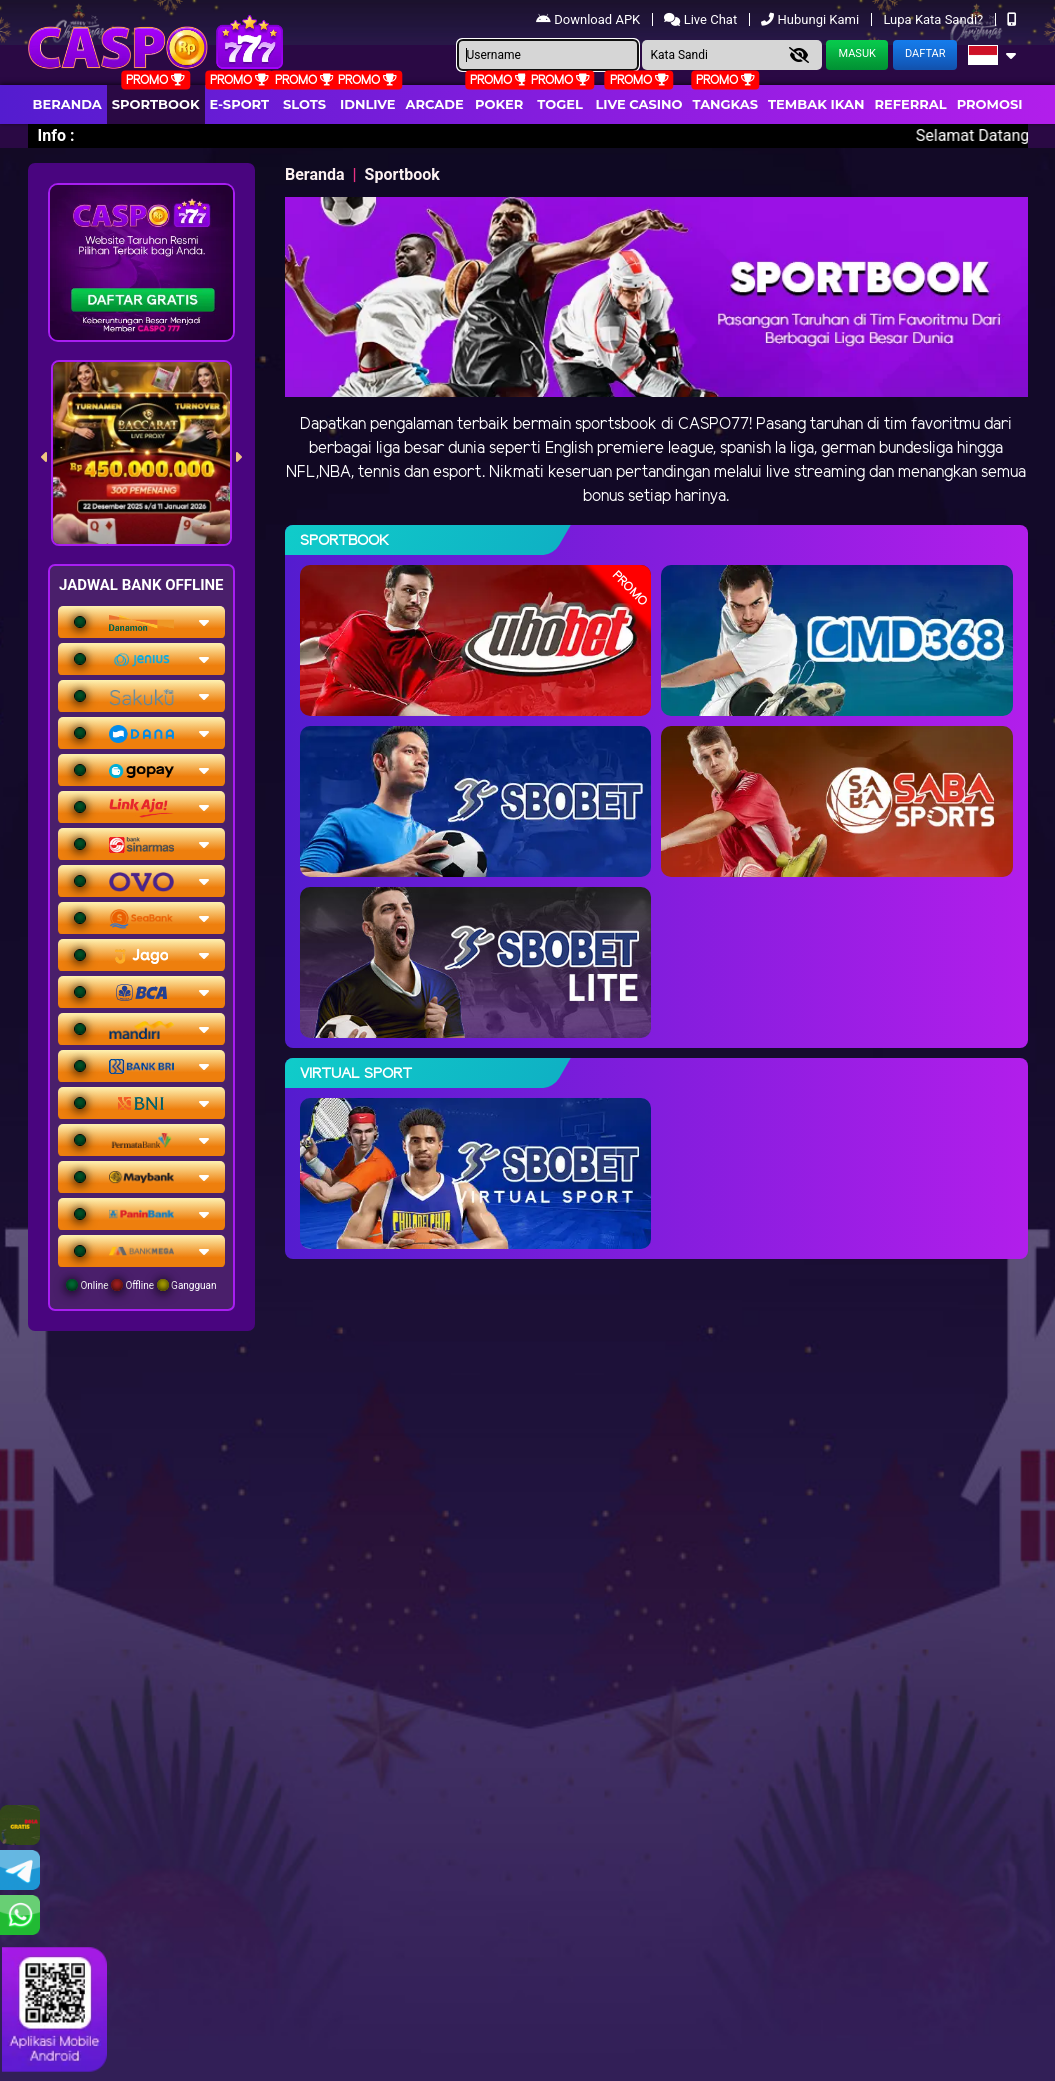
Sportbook (156, 104)
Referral (910, 104)
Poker (499, 104)
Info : (56, 135)
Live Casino (638, 104)
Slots (304, 104)
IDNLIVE (368, 104)
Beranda (67, 104)
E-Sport (240, 104)
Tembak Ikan (816, 104)
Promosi (990, 104)
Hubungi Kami (811, 19)
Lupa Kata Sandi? (934, 19)
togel (559, 104)
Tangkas (726, 104)
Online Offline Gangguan (141, 1285)
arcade (435, 104)
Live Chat (702, 19)
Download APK (589, 19)
